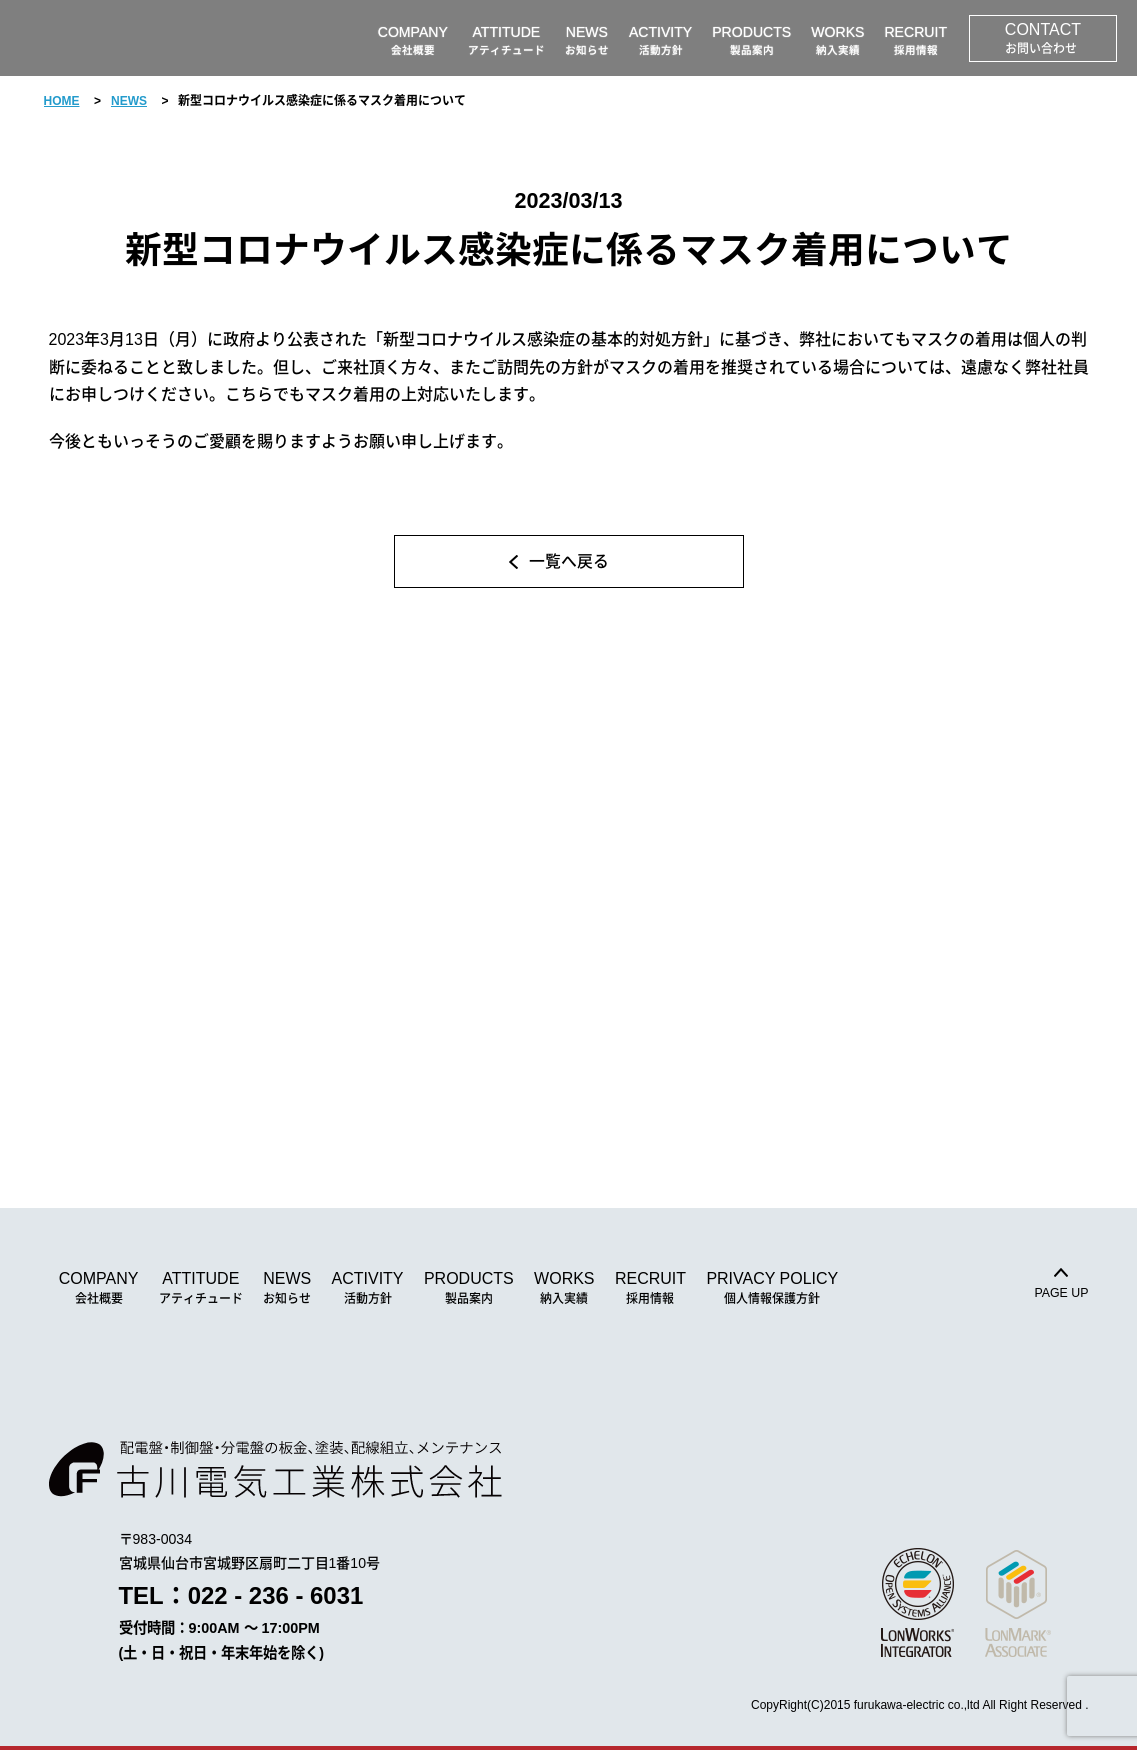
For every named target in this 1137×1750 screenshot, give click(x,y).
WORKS (564, 1288)
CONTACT (1043, 39)
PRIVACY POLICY (772, 1288)
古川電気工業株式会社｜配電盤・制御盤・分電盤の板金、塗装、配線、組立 (135, 38)
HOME (62, 101)
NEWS (129, 101)
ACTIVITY (368, 1288)
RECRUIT (650, 1288)
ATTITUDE (201, 1288)
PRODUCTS (469, 1288)
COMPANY (99, 1288)
